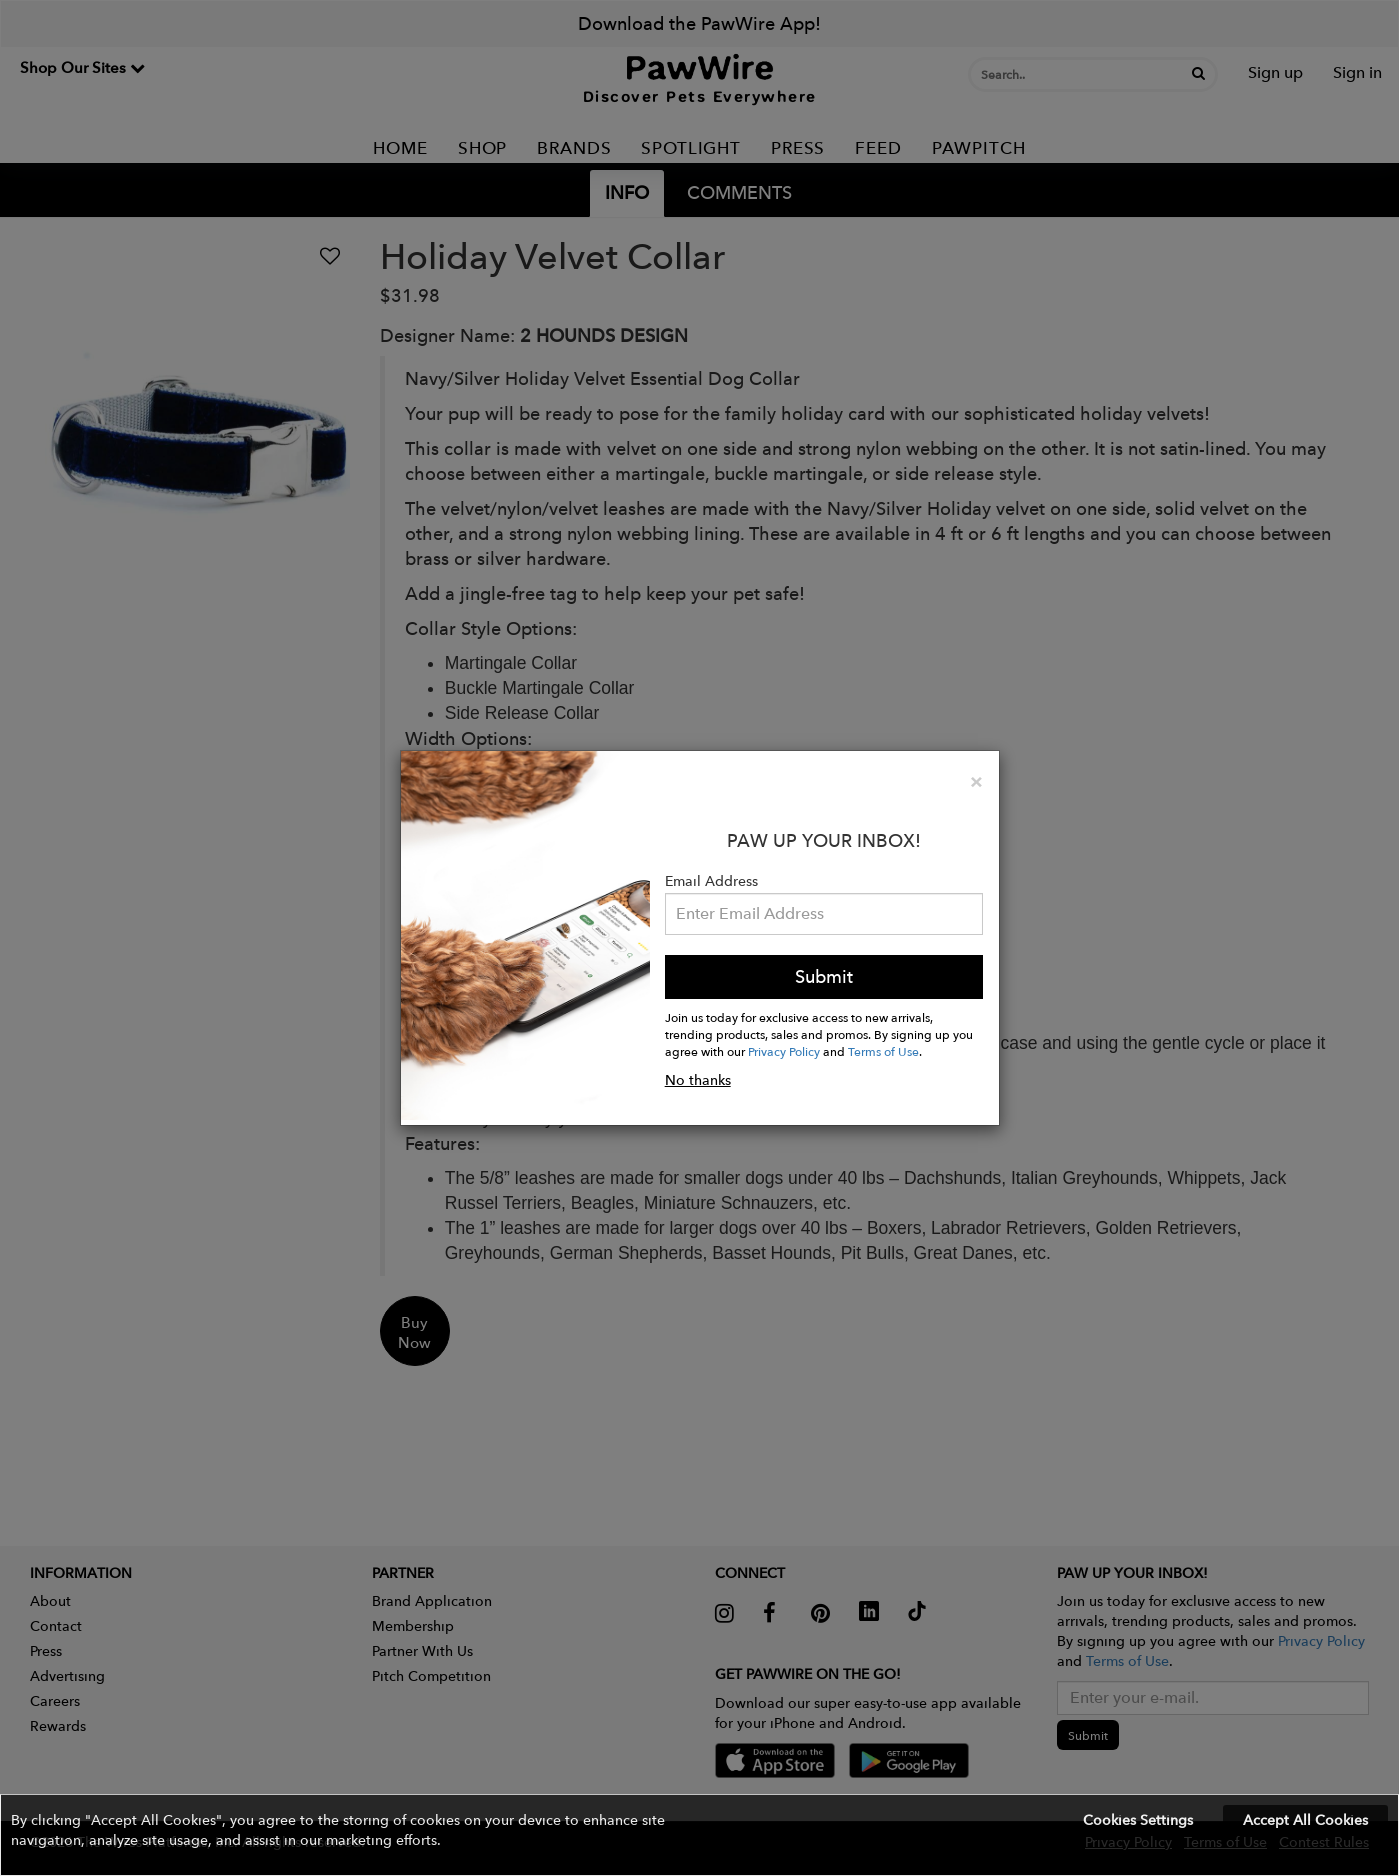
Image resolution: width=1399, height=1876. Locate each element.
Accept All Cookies (1305, 1820)
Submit (824, 976)
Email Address (711, 881)
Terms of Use (883, 1051)
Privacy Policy (784, 1051)
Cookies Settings (1138, 1820)
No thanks (698, 1080)
